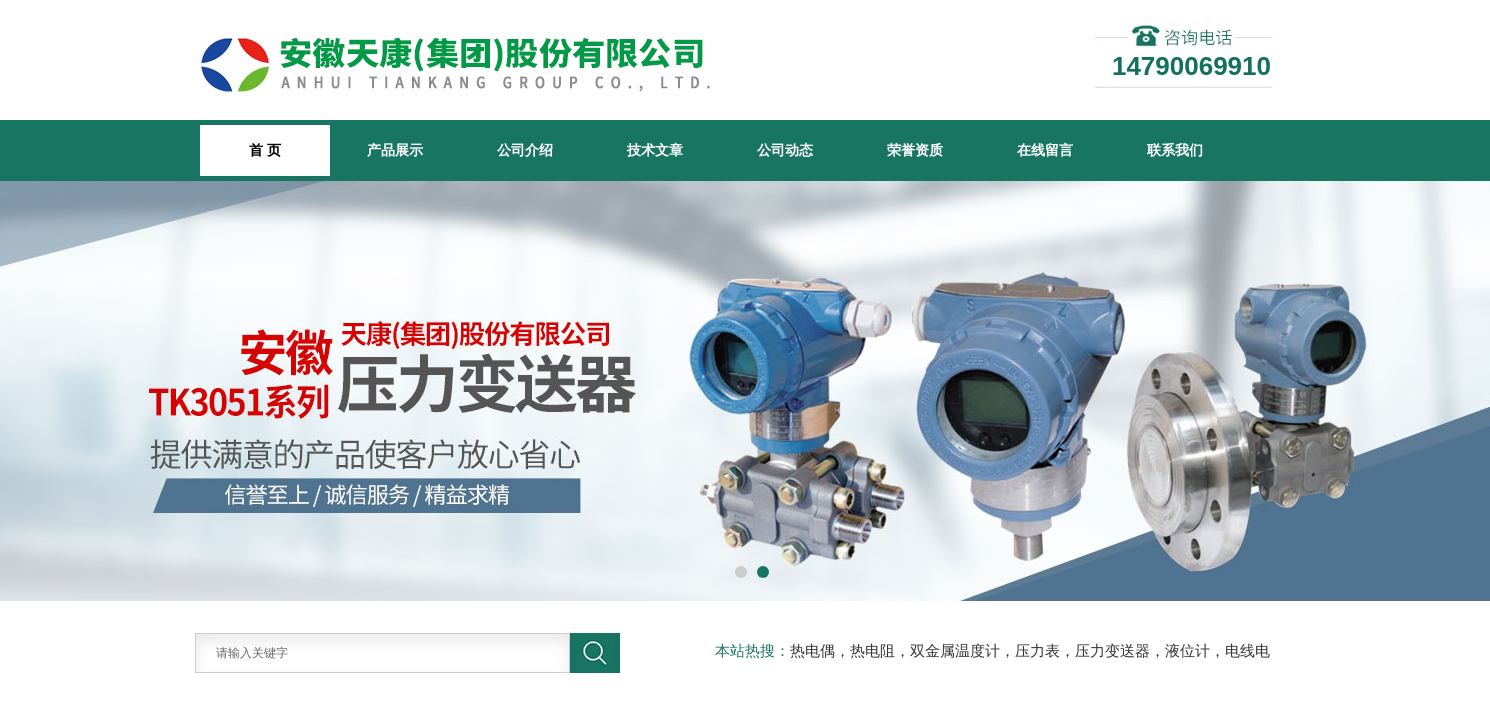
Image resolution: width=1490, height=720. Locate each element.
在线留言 (1045, 150)
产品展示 (395, 150)
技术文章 (655, 150)
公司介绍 (525, 150)
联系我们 (1175, 150)
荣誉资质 (915, 150)
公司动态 (785, 150)
